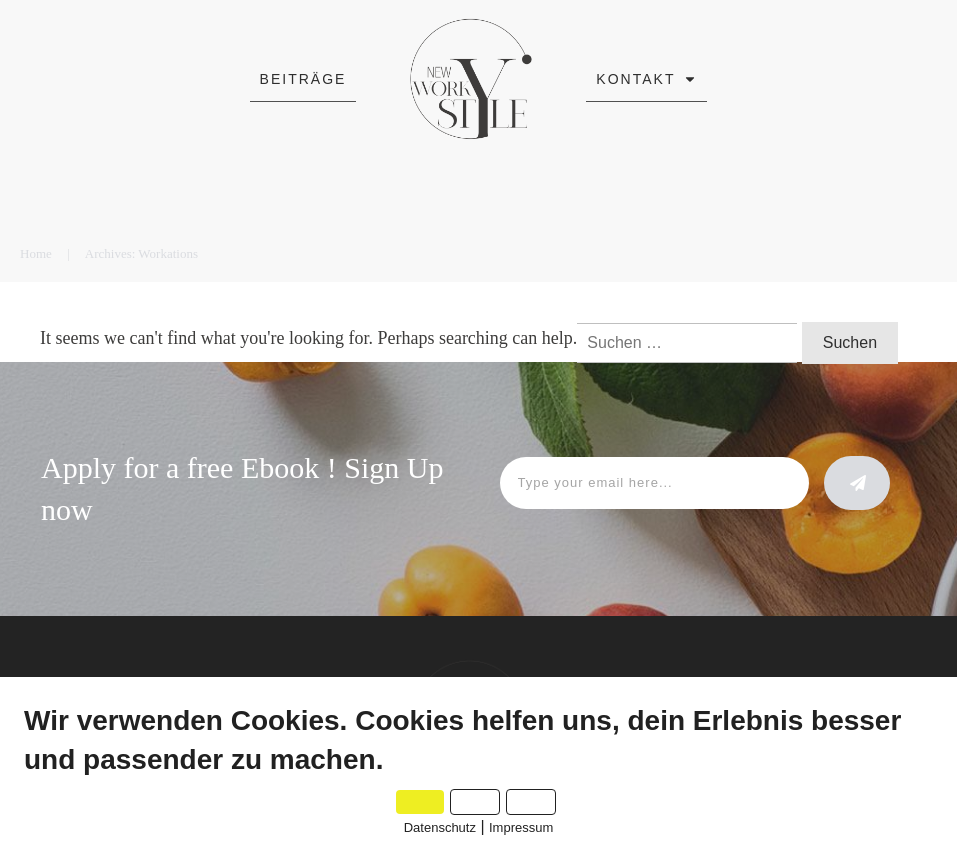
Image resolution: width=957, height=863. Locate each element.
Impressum (521, 827)
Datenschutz (440, 827)
